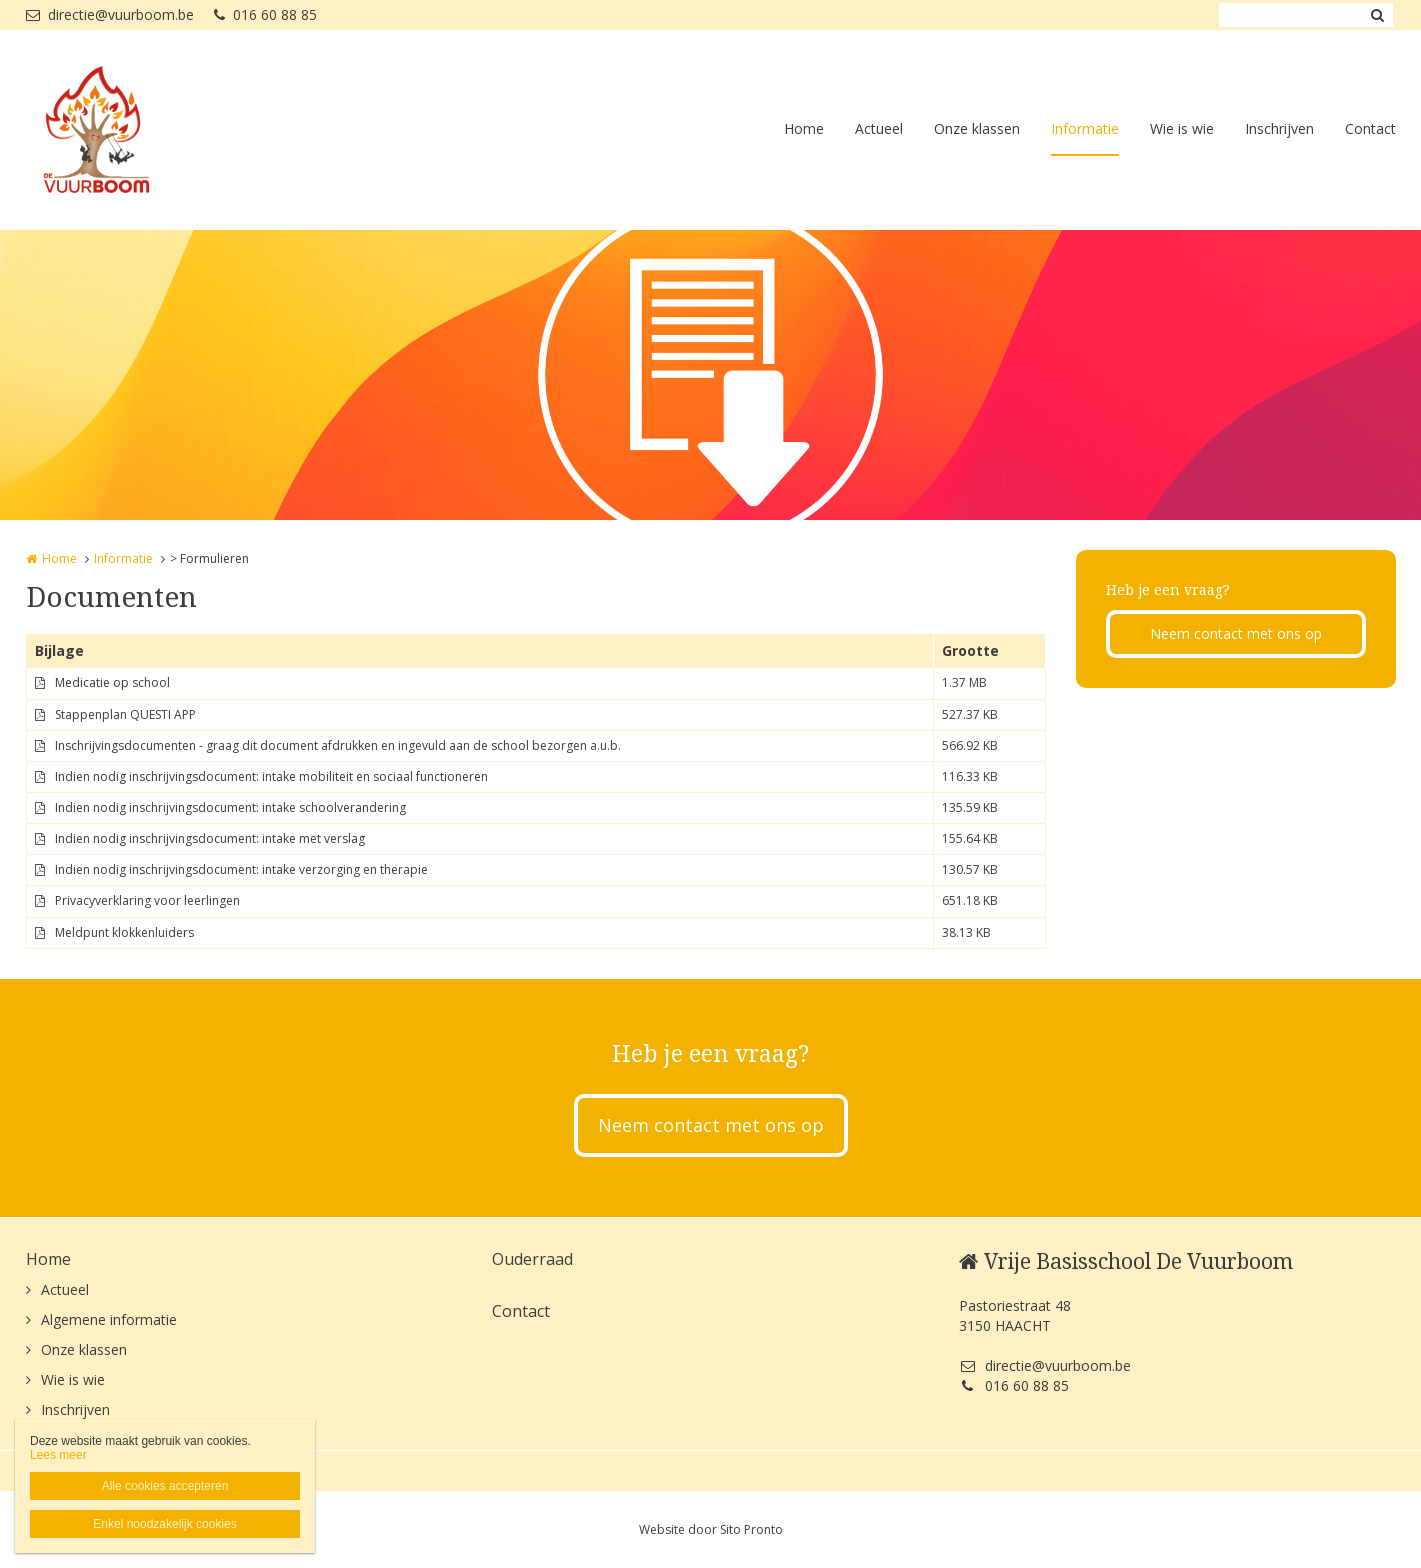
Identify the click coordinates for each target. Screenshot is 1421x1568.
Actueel (879, 128)
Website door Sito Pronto (711, 1529)
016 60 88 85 (265, 14)
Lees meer (58, 1455)
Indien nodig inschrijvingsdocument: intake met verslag (210, 838)
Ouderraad (532, 1259)
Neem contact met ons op (1236, 633)
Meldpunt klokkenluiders (124, 932)
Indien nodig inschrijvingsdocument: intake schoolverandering (230, 807)
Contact (1370, 128)
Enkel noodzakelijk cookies (164, 1524)
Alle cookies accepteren (165, 1486)
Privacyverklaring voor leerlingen (147, 900)
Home (804, 128)
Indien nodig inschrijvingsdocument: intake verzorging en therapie (241, 869)
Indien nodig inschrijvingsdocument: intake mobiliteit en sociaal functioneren (271, 776)
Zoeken (1378, 15)
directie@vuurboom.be (110, 14)
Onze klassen (977, 128)
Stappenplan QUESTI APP (125, 714)
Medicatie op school (112, 682)
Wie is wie (1182, 128)
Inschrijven (1279, 128)
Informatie (1085, 128)
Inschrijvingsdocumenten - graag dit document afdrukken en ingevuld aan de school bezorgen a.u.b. (338, 745)
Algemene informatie (109, 1319)
